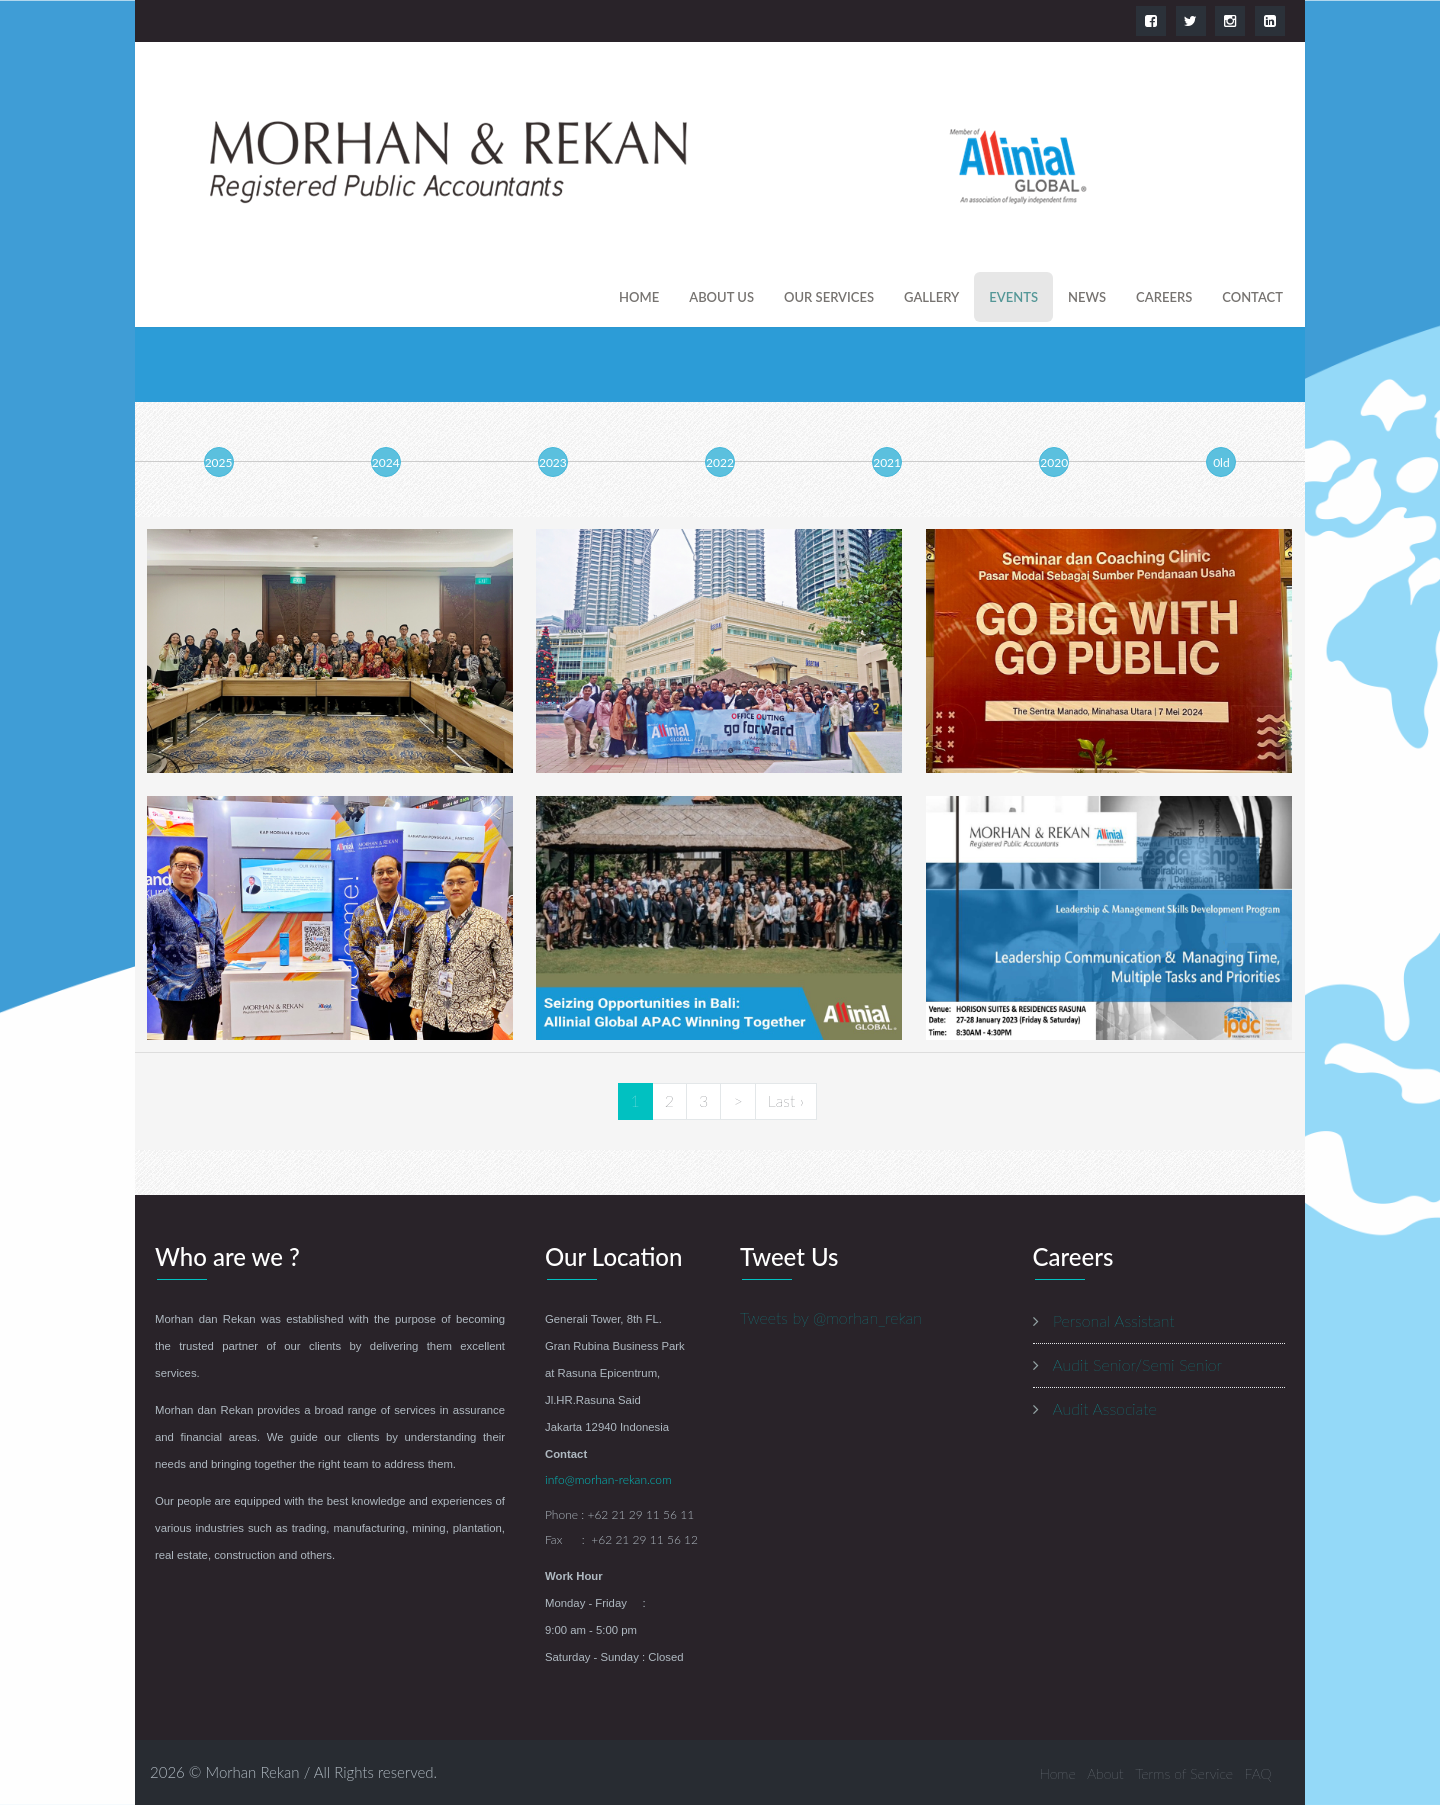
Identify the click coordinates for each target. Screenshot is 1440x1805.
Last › (786, 1100)
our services (829, 297)
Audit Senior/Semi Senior (1138, 1364)
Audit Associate (1105, 1408)
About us (721, 297)
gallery (931, 297)
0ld (1221, 462)
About (1105, 1773)
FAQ (1258, 1773)
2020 (1054, 462)
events (1013, 297)
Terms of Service (1184, 1773)
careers (1164, 297)
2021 (887, 462)
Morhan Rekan (253, 1772)
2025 (219, 462)
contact (1252, 297)
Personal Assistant (1113, 1320)
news (1087, 297)
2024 (386, 462)
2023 (553, 462)
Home (639, 297)
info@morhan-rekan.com (608, 1479)
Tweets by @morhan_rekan (831, 1317)
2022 (720, 462)
